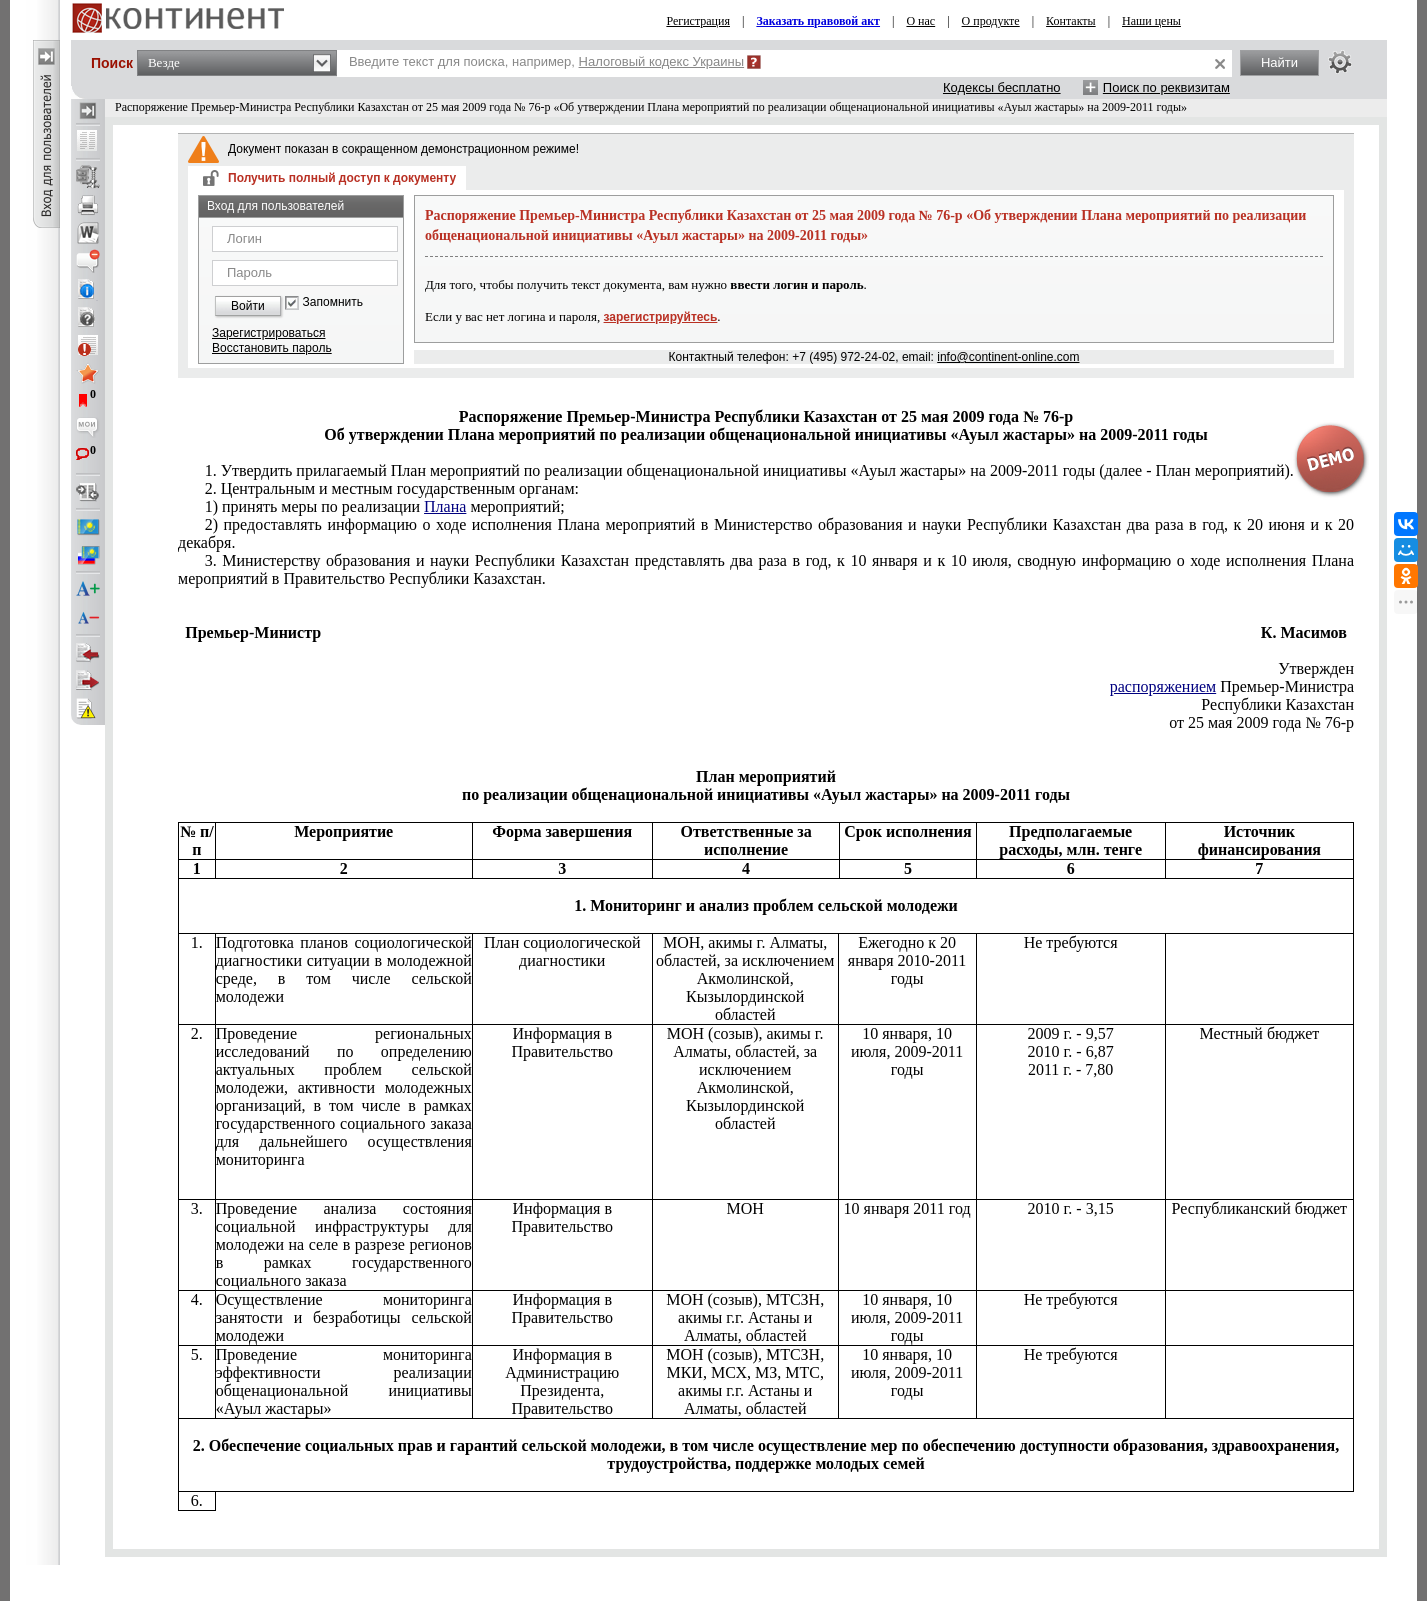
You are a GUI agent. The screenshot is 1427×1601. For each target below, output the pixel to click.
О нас (920, 21)
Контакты (1071, 21)
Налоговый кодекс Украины (662, 61)
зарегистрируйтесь (661, 317)
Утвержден (1316, 668)
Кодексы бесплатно (1002, 87)
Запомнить (333, 302)
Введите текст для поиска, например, (546, 61)
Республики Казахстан (1277, 704)
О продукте (991, 21)
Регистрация (698, 21)
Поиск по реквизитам (1166, 87)
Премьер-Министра (1232, 686)
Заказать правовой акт (818, 21)
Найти (1279, 62)
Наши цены (1151, 21)
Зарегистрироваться (268, 333)
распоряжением (1163, 686)
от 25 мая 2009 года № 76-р (1261, 722)
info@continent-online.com (1008, 357)
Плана (445, 506)
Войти (248, 306)
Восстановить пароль (272, 348)
